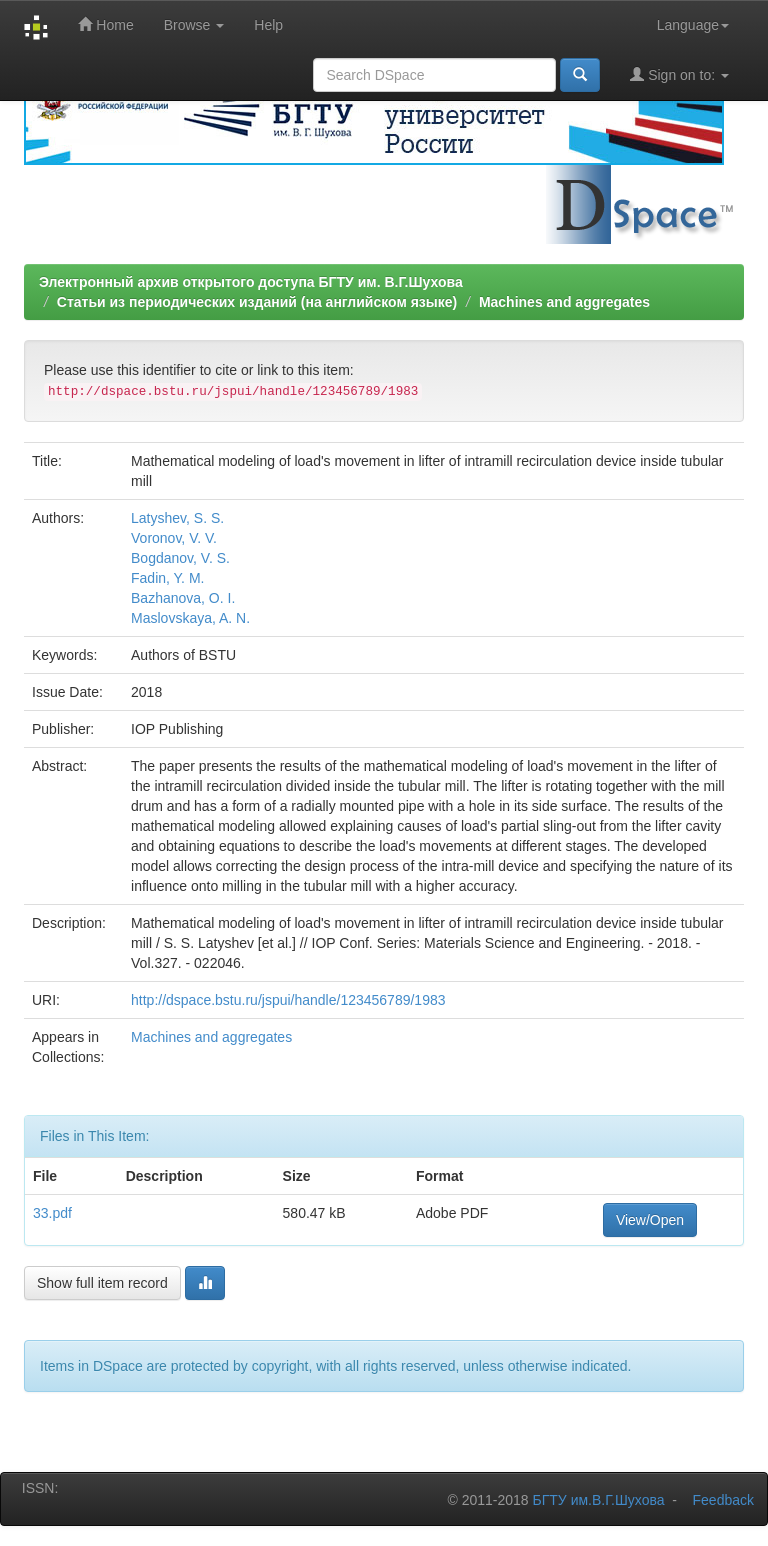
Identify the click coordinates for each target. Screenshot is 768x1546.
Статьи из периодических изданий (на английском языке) (257, 302)
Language (693, 25)
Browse (194, 25)
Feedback (723, 1500)
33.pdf (52, 1213)
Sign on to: (679, 74)
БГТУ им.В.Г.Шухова (599, 1500)
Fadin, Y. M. (167, 578)
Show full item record (102, 1283)
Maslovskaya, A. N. (190, 618)
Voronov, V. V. (174, 538)
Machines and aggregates (564, 302)
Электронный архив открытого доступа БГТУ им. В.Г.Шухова (251, 282)
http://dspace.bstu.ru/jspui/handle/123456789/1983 (288, 1000)
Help (268, 25)
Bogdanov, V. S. (180, 558)
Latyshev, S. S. (177, 518)
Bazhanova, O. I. (183, 598)
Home (105, 24)
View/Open (650, 1220)
